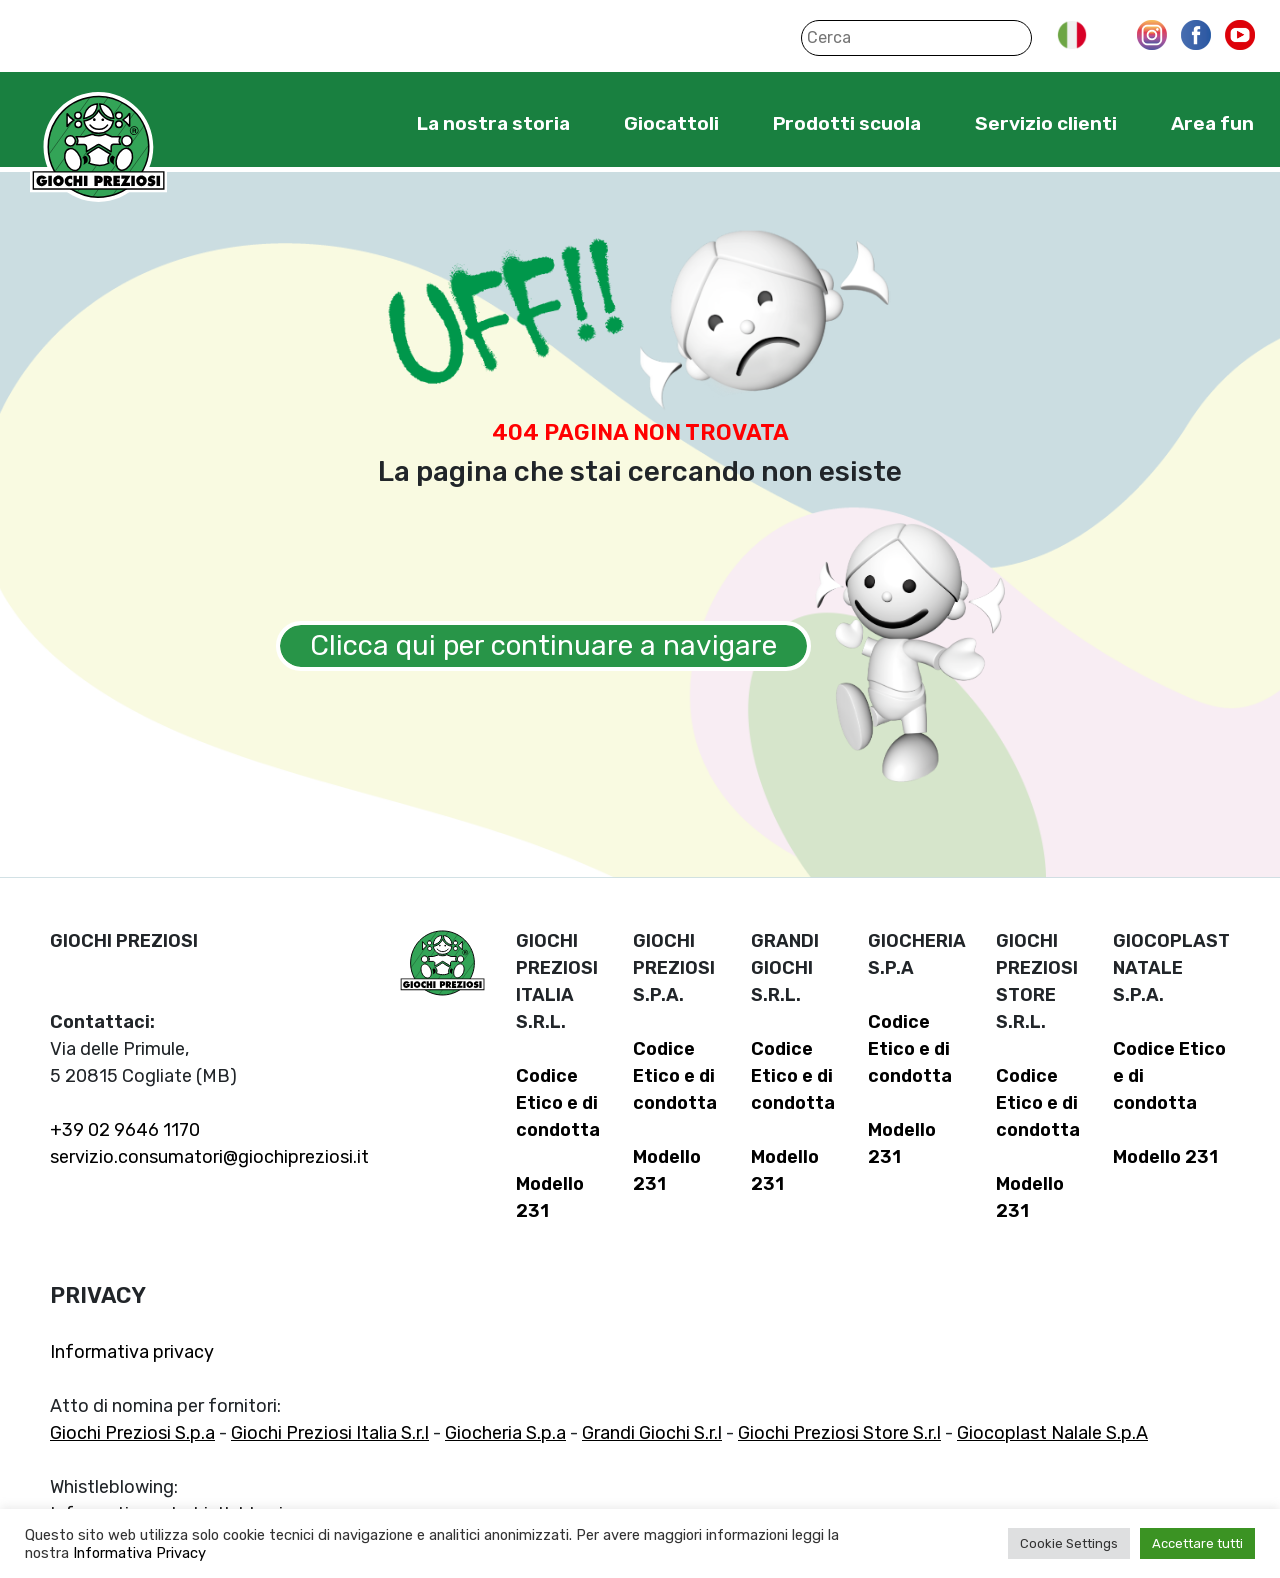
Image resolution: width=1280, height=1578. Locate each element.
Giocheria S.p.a (505, 1433)
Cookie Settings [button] (1069, 1543)
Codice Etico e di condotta (558, 1103)
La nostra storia (493, 123)
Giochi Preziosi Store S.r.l (839, 1433)
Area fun (1212, 123)
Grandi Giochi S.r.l (652, 1433)
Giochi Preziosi (98, 147)
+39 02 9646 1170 (125, 1130)
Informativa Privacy (139, 1553)
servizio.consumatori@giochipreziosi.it (209, 1157)
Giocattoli (671, 123)
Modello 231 (1165, 1157)
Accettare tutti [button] (1197, 1543)
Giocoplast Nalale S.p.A (1052, 1433)
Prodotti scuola (847, 123)
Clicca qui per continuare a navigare (543, 645)
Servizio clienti (1046, 123)
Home (355, 123)
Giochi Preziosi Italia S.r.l (330, 1433)
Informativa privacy (132, 1352)
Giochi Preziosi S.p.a (132, 1433)
